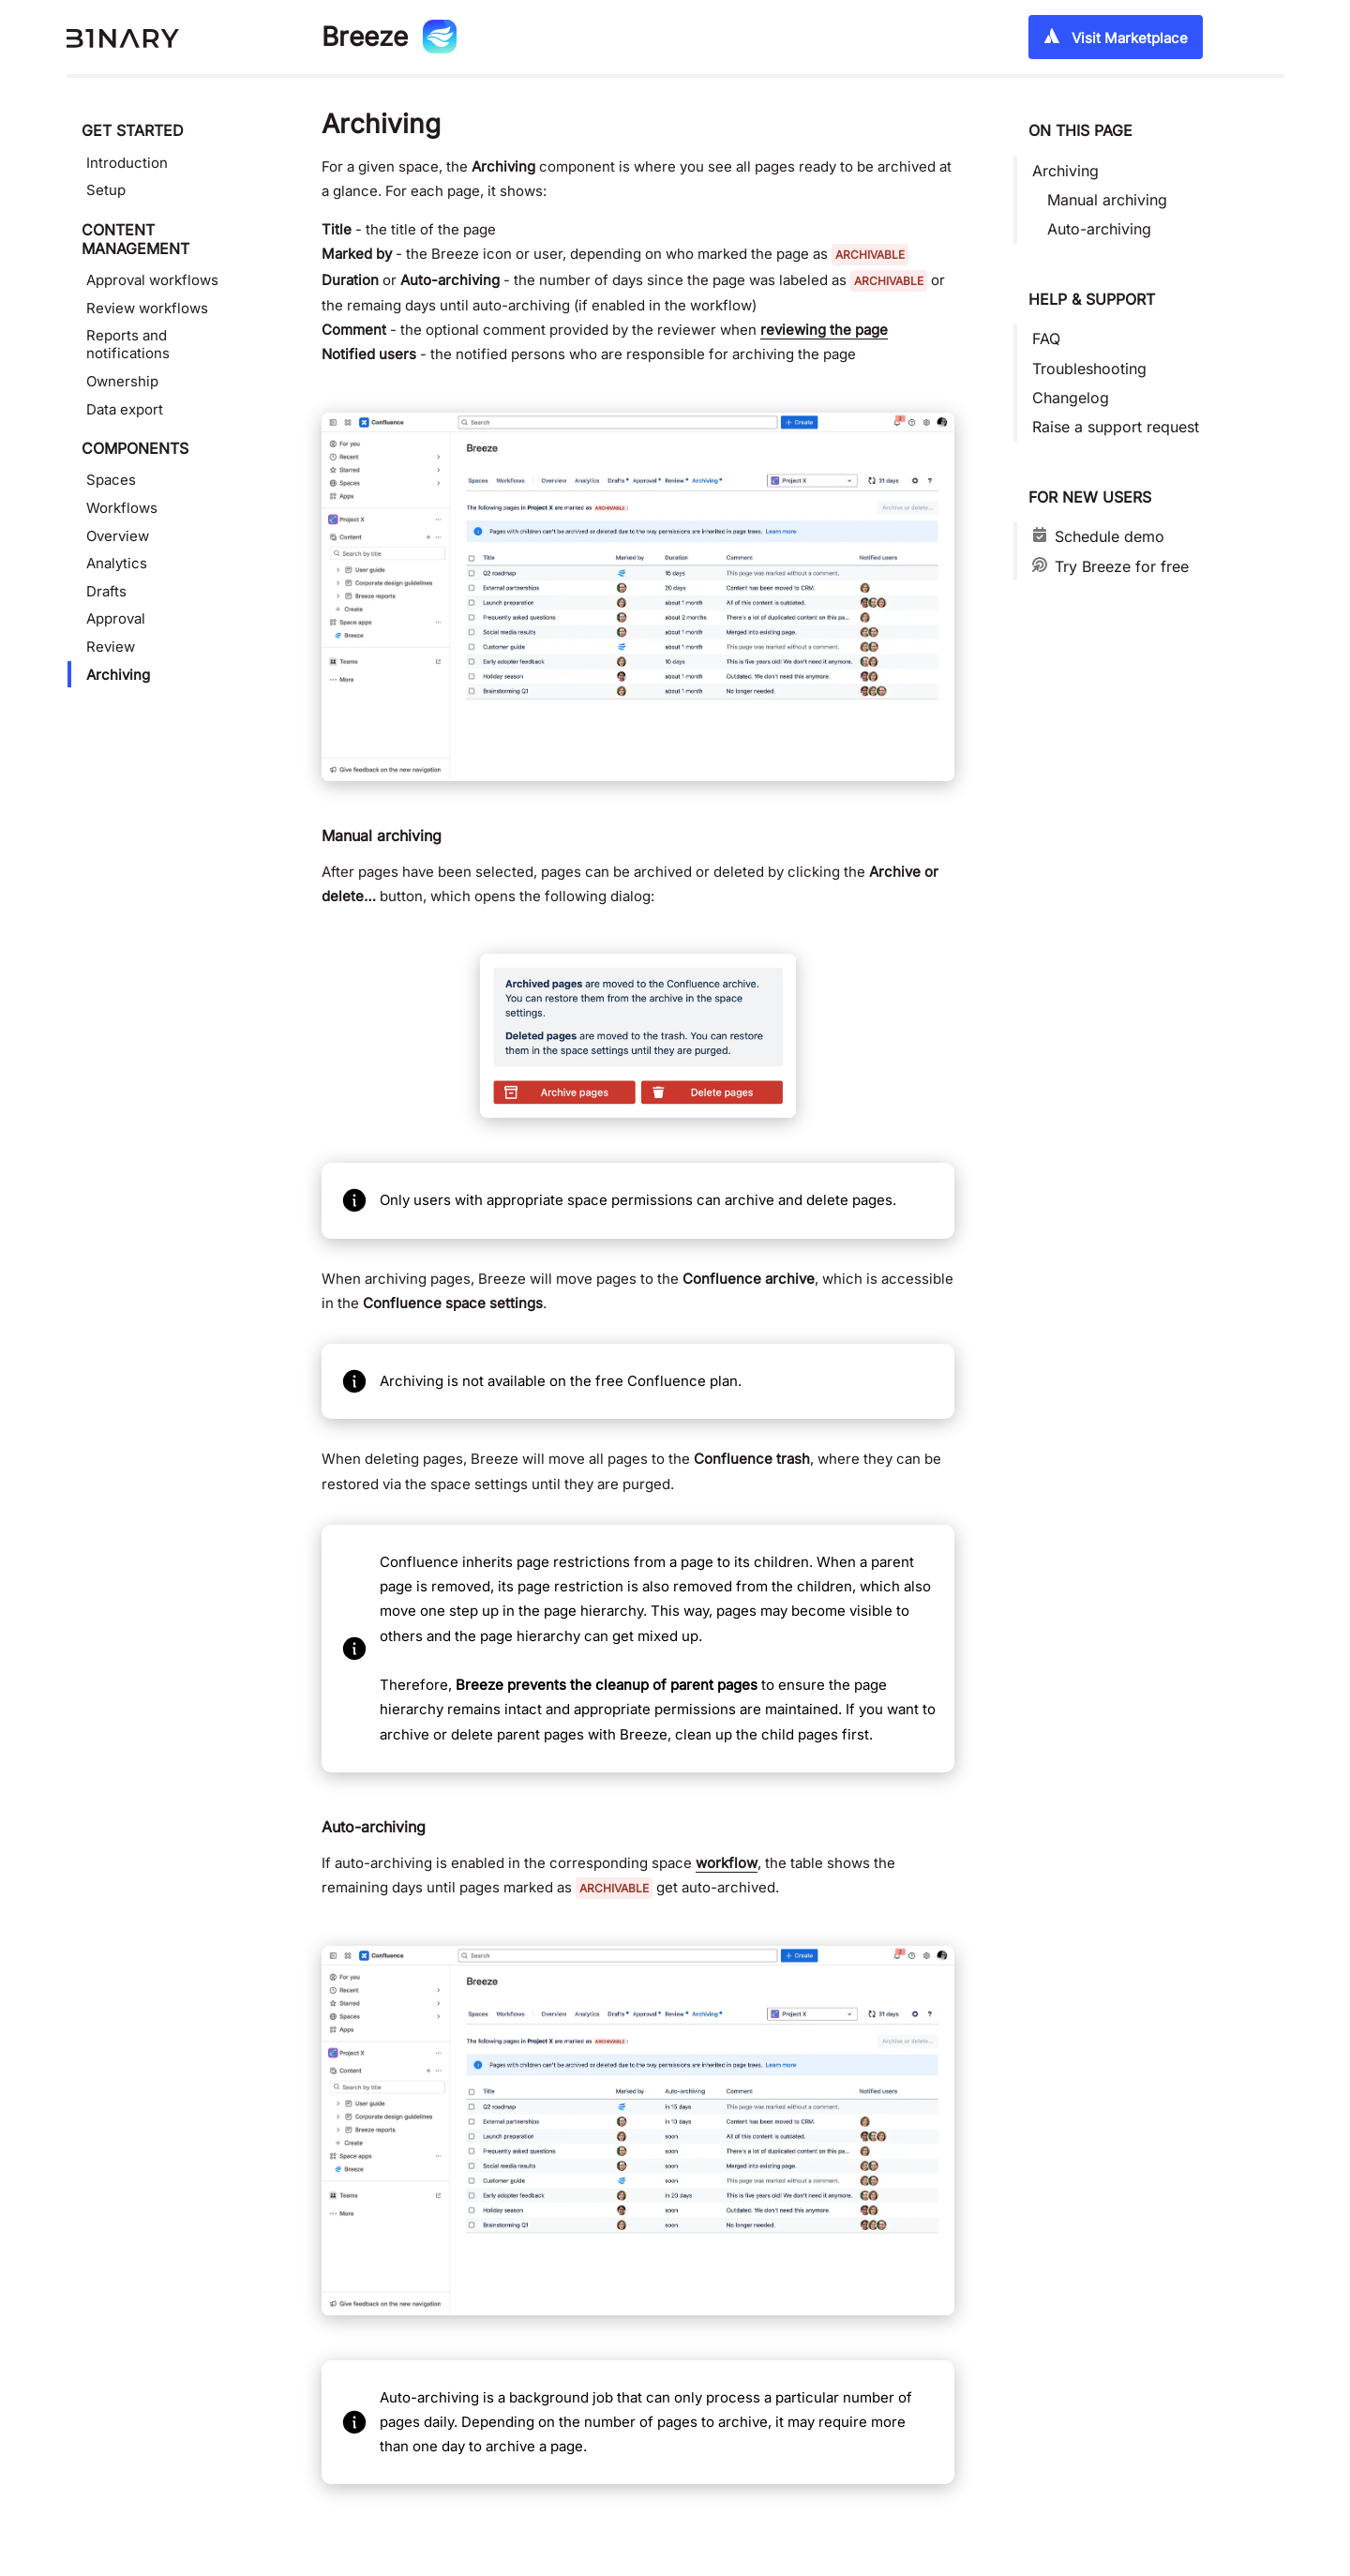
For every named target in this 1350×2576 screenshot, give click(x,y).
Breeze (365, 37)
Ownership (122, 381)
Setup (106, 190)
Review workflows (147, 308)
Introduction (127, 163)
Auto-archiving (1099, 228)
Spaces (111, 480)
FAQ (1046, 338)
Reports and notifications (128, 344)
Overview (117, 536)
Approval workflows (152, 280)
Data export (124, 409)
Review (110, 646)
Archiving (118, 675)
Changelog (1070, 397)
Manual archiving (1107, 199)
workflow (727, 1863)
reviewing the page (824, 330)
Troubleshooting (1089, 368)
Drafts (106, 591)
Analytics (116, 563)
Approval (115, 618)
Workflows (122, 508)
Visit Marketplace (1115, 37)
